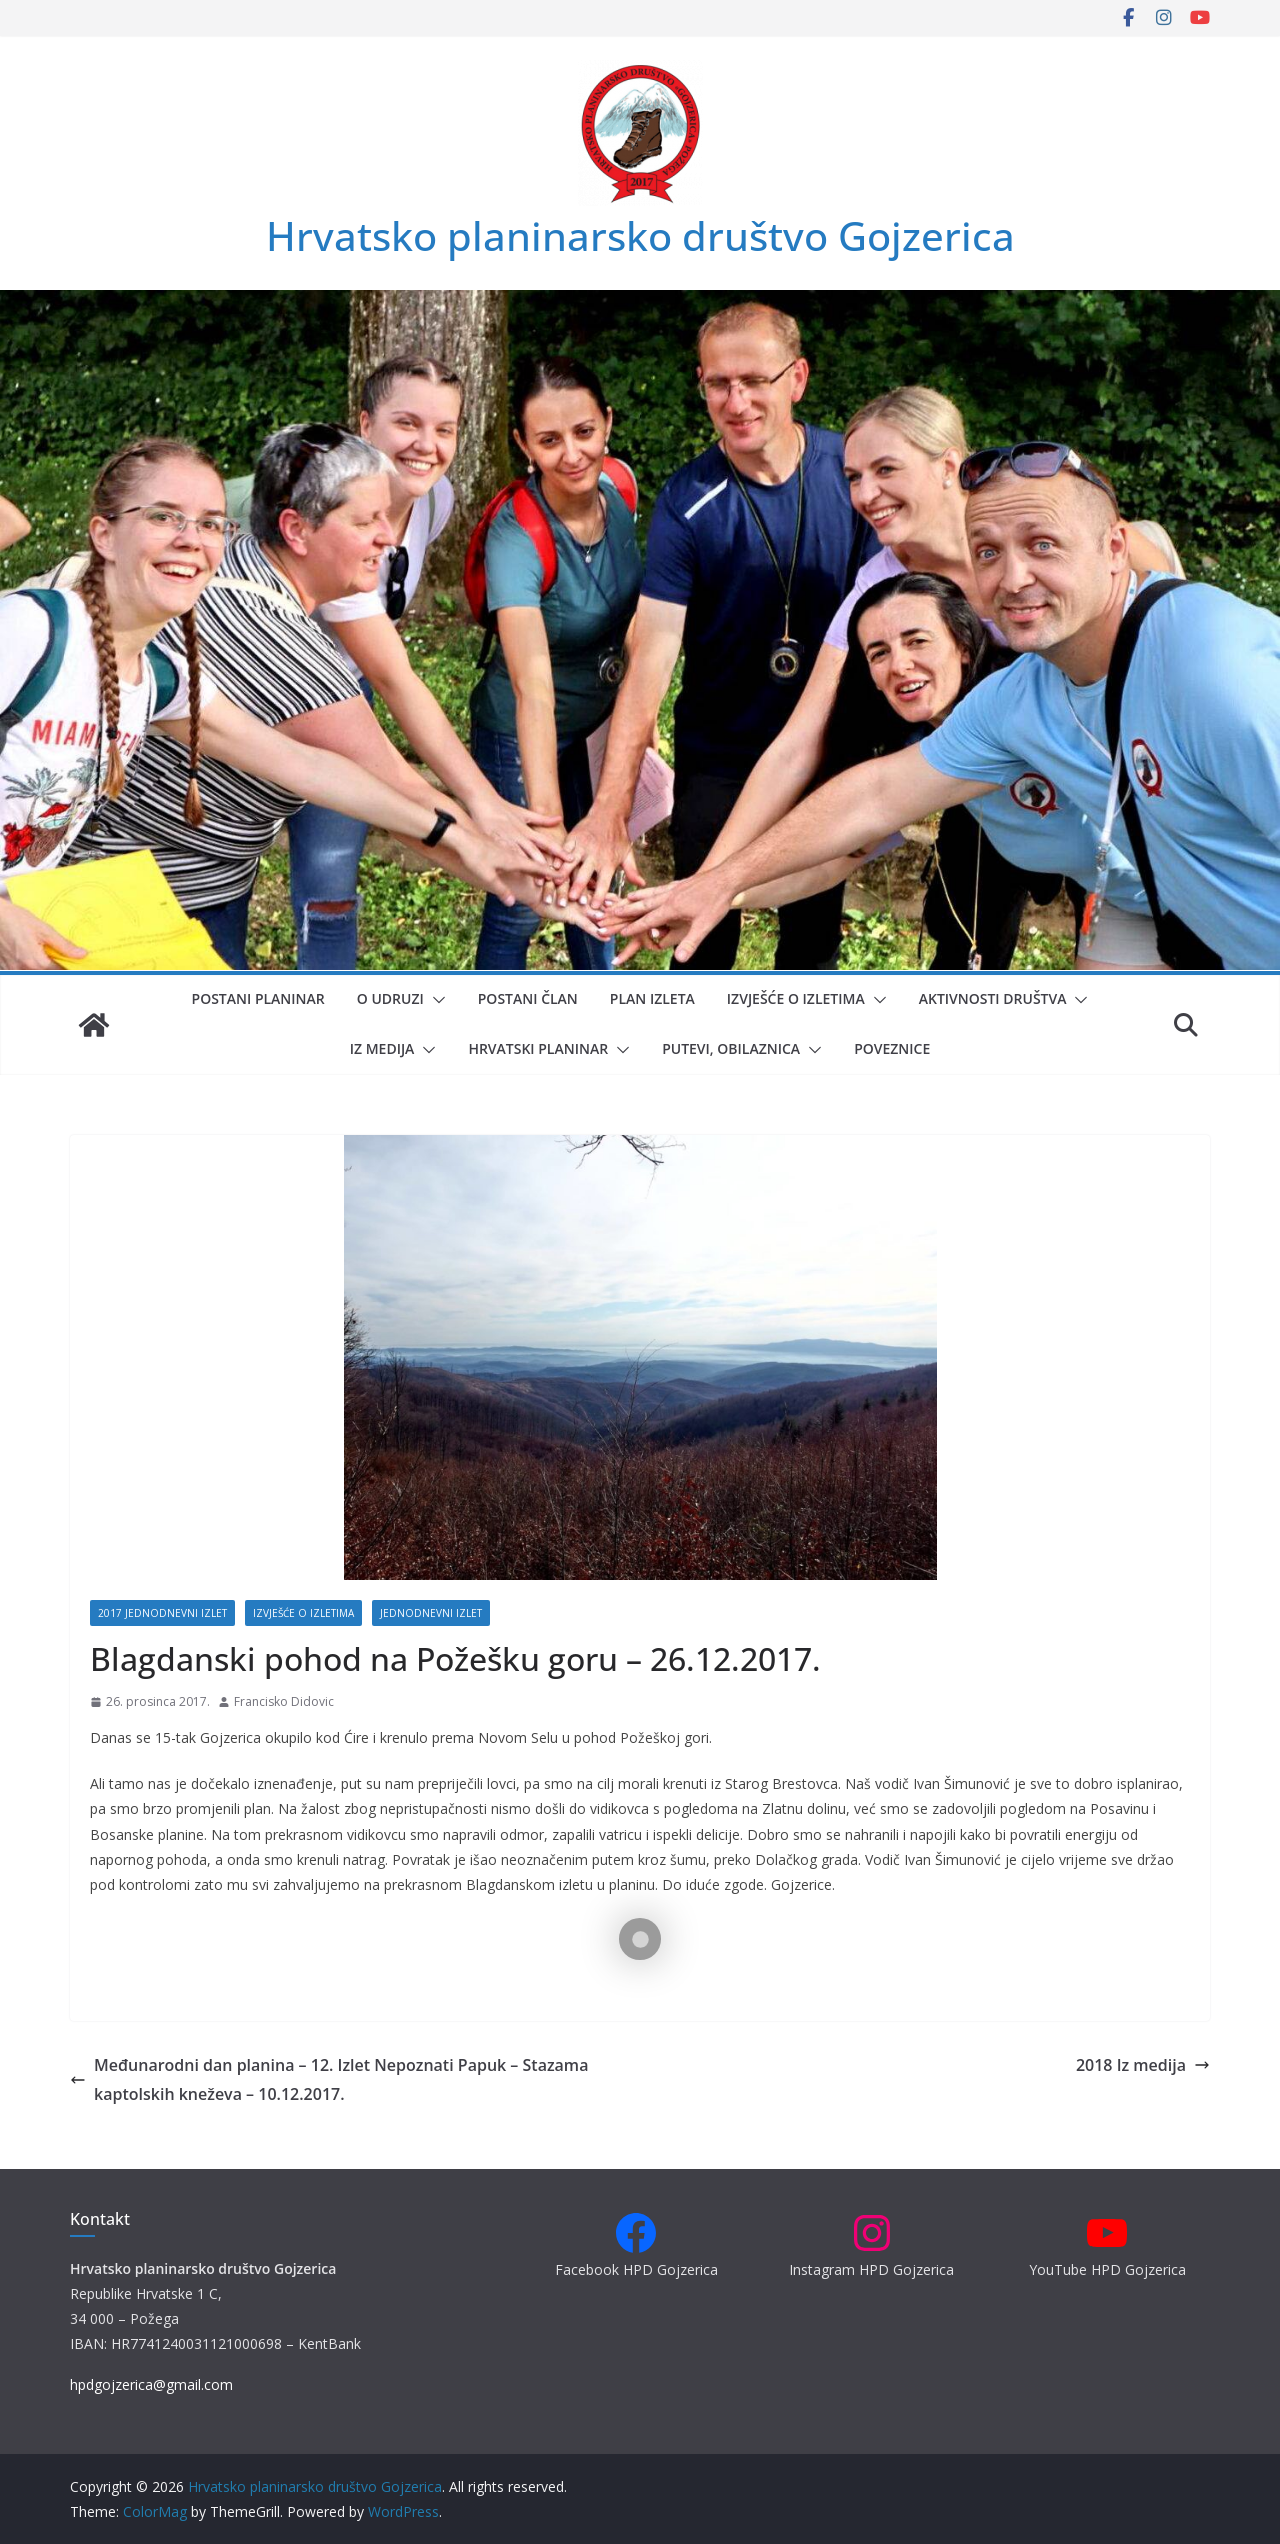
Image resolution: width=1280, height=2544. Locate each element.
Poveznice (892, 1048)
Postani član (528, 998)
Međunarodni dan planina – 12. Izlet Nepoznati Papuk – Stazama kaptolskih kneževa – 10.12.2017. (329, 2079)
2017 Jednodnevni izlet (162, 1613)
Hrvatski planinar (538, 1048)
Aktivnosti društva (993, 998)
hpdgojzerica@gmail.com (151, 2384)
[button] (435, 1000)
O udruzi (390, 998)
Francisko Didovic (284, 1701)
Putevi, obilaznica (731, 1048)
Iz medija (382, 1048)
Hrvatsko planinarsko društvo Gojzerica (640, 235)
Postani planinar (258, 998)
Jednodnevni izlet (431, 1613)
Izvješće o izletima (796, 998)
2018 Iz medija (1143, 2065)
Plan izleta (652, 998)
